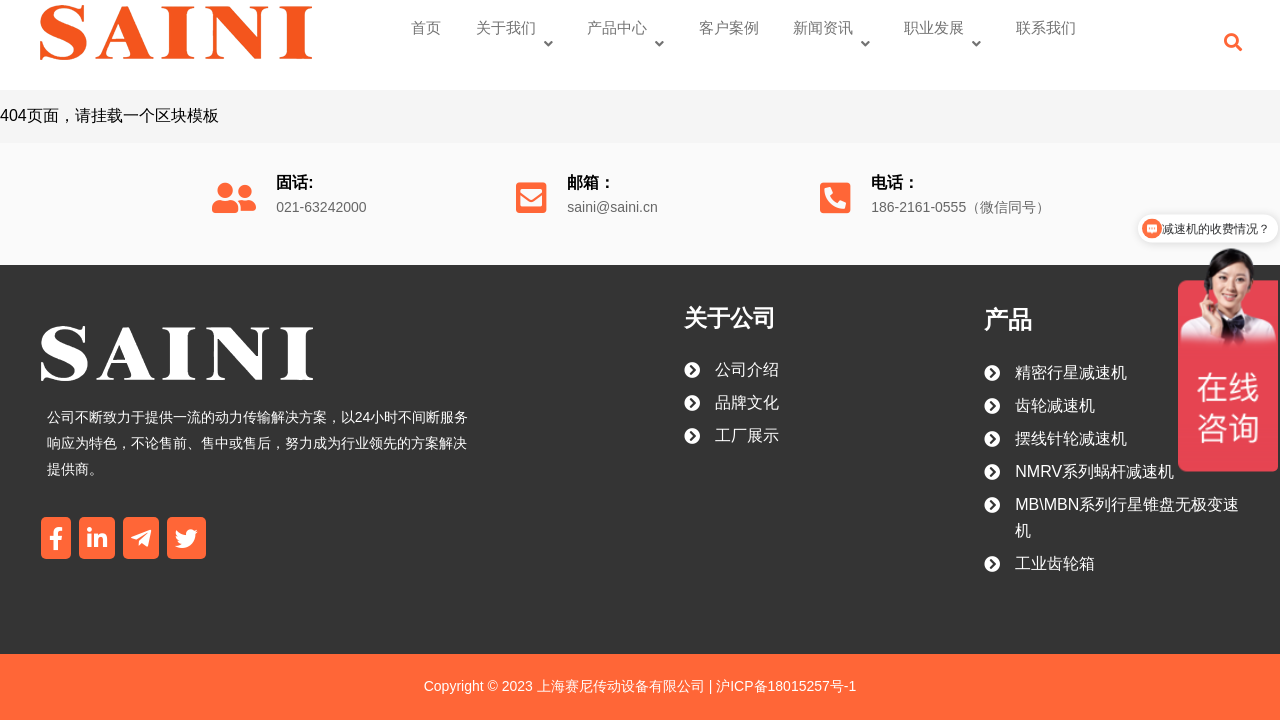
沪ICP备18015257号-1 (784, 662)
